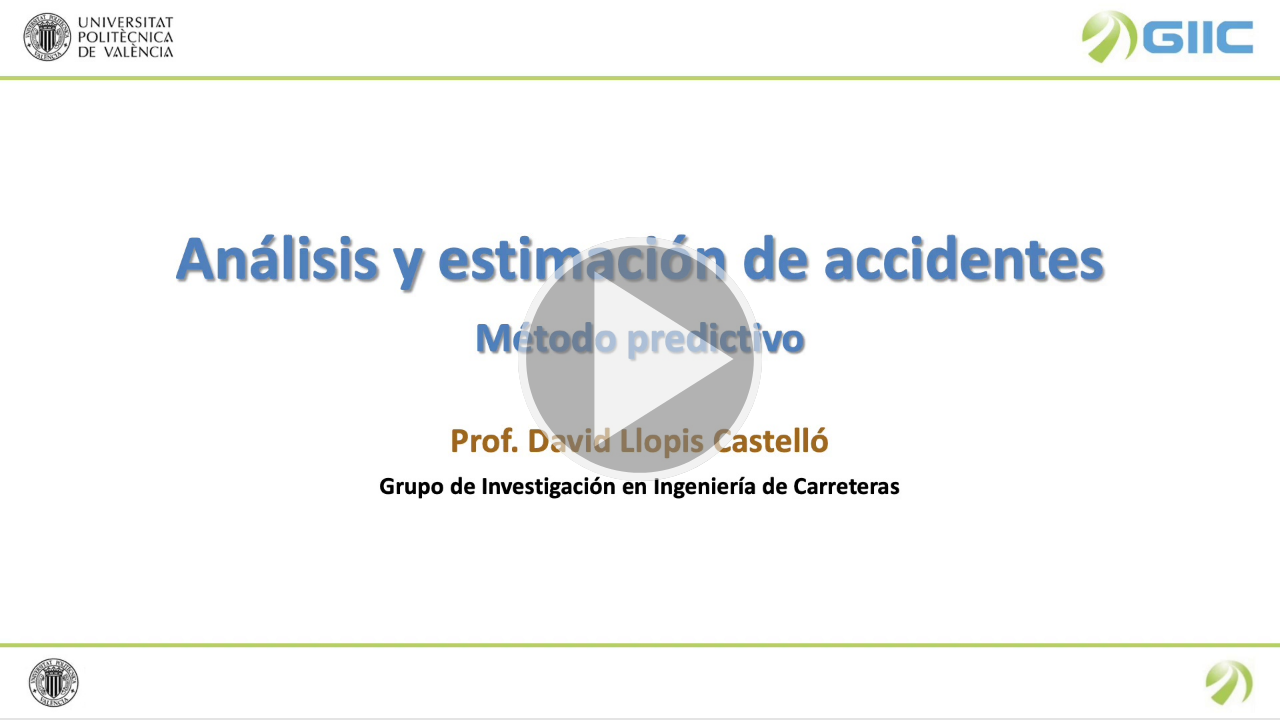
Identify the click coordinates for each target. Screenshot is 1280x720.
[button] (640, 360)
